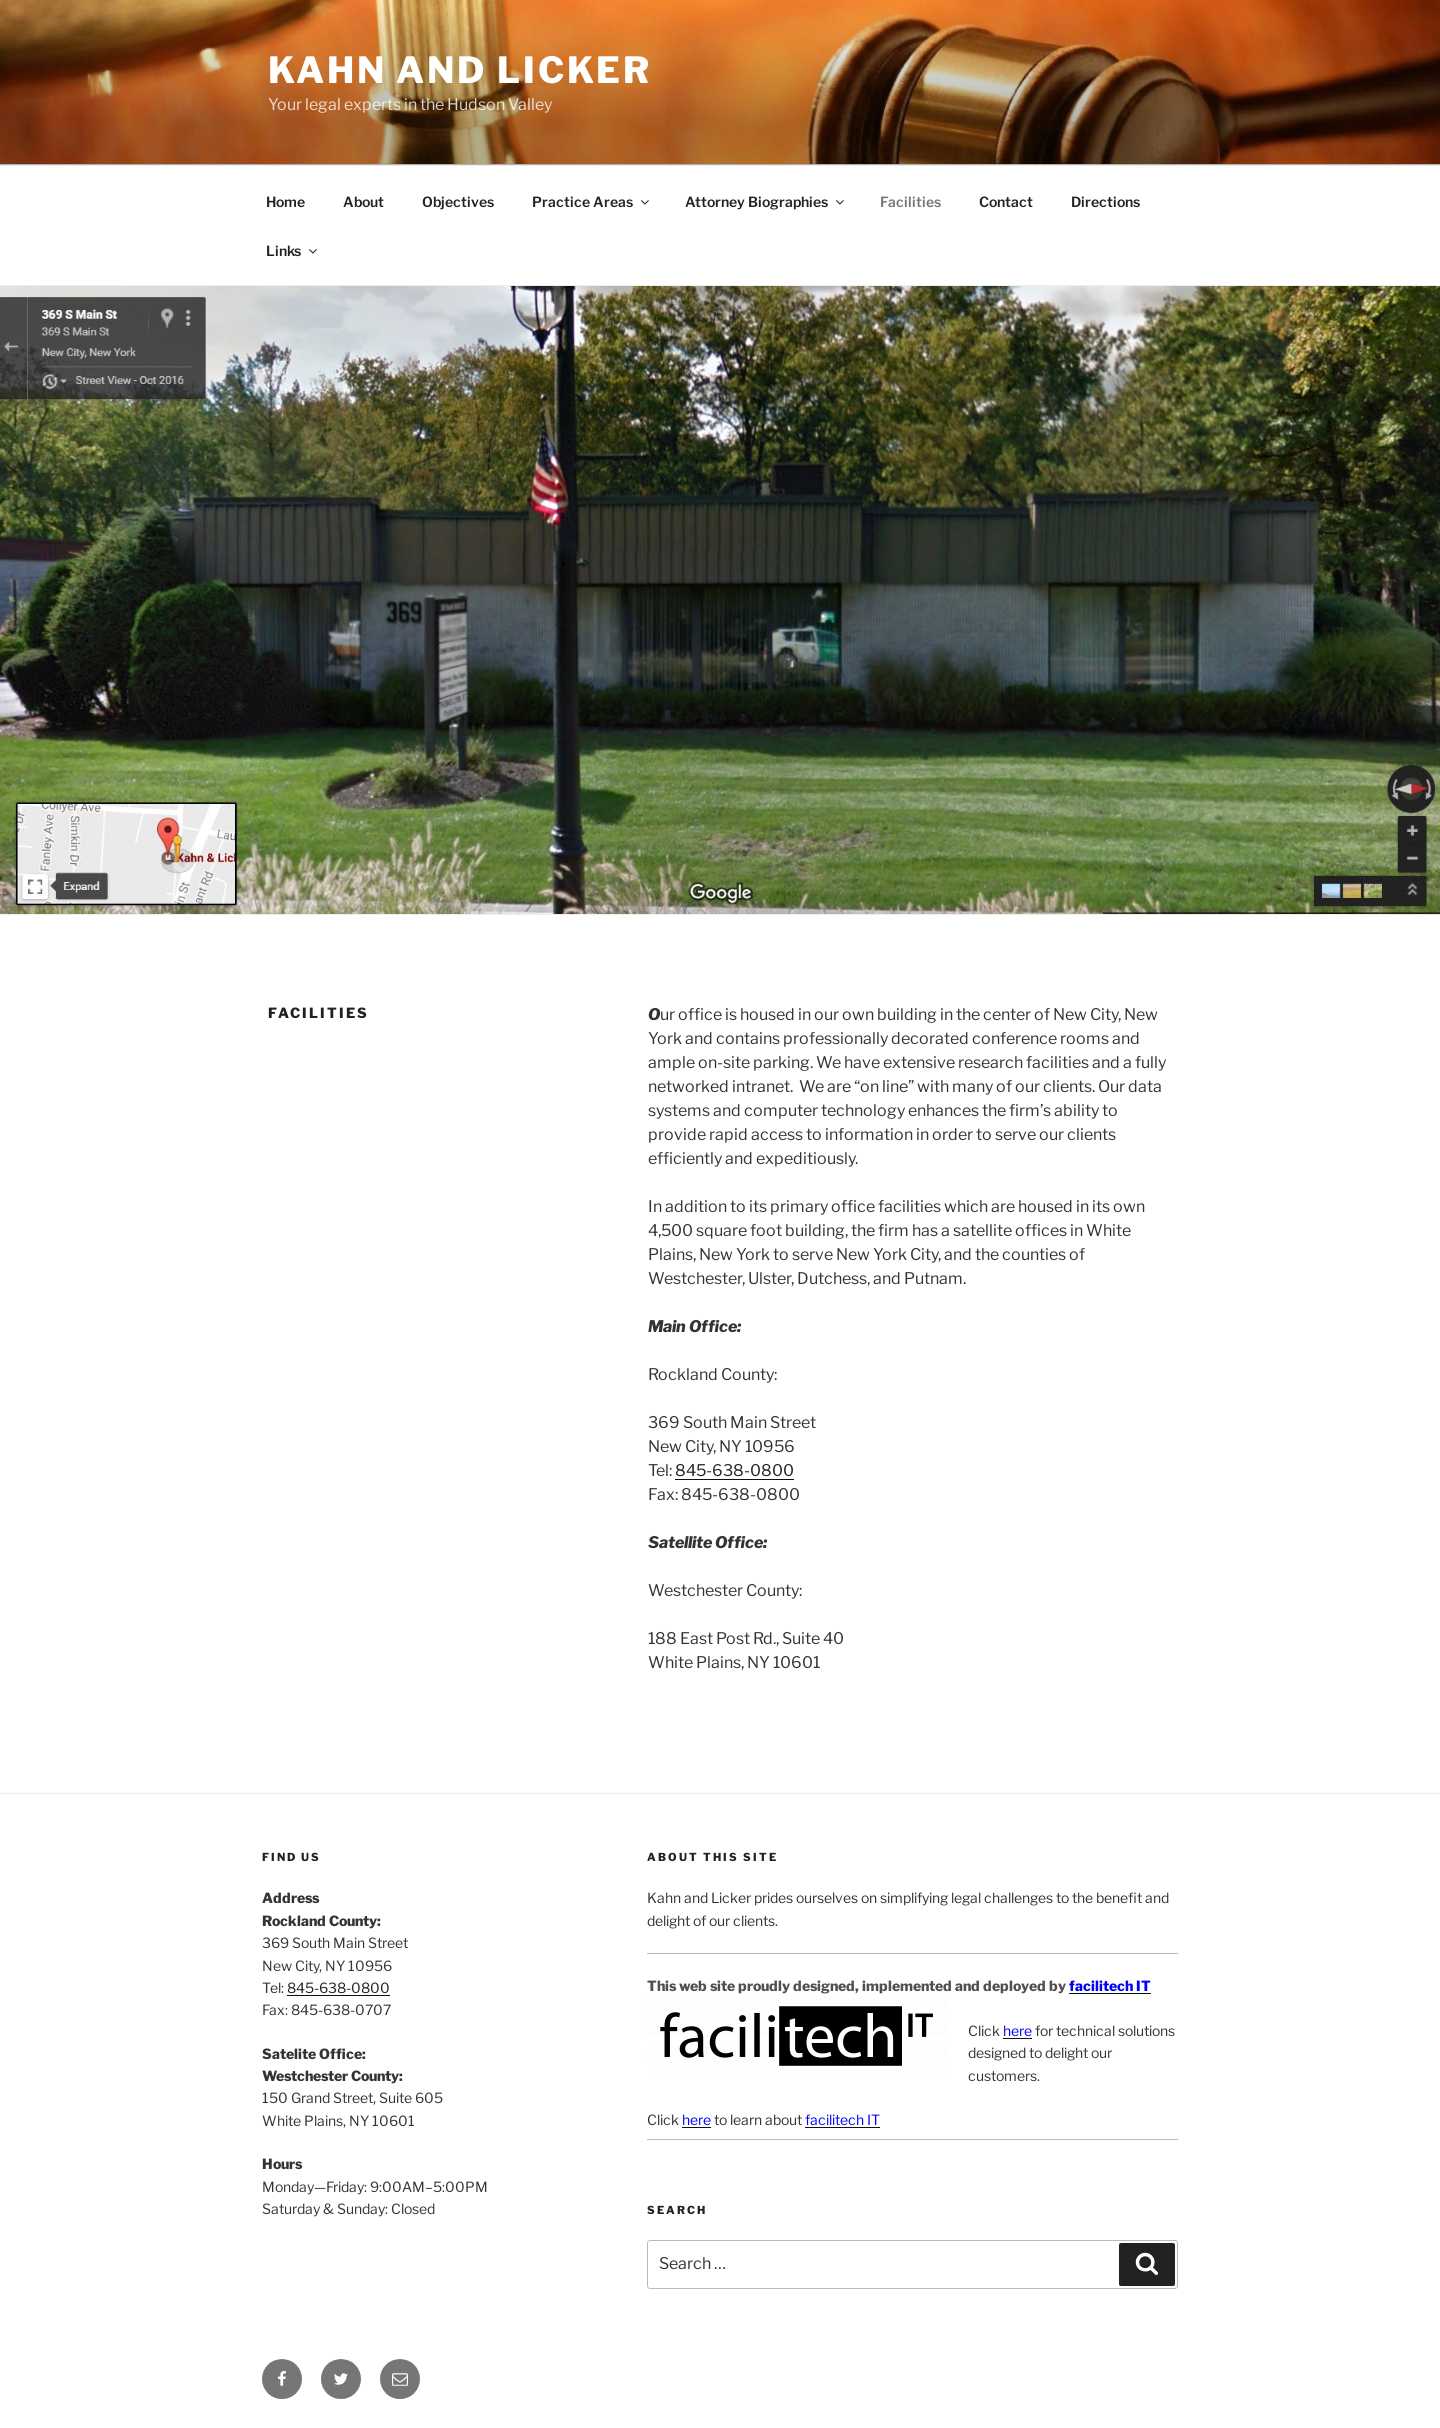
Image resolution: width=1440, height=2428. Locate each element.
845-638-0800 (734, 1470)
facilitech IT (1110, 1985)
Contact (1006, 201)
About (363, 201)
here (1017, 2030)
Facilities (910, 201)
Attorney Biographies (766, 201)
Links (293, 250)
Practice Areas (592, 201)
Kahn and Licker (460, 70)
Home (285, 201)
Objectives (458, 201)
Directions (1105, 201)
